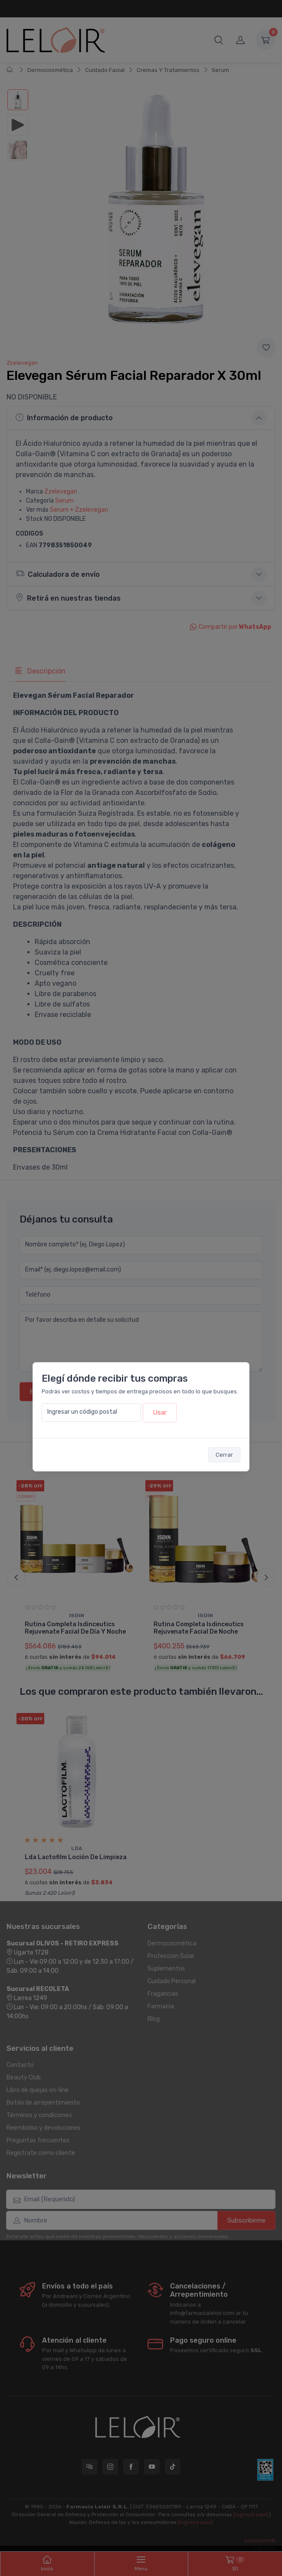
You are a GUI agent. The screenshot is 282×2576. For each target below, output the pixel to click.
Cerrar (224, 1454)
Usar (160, 1412)
